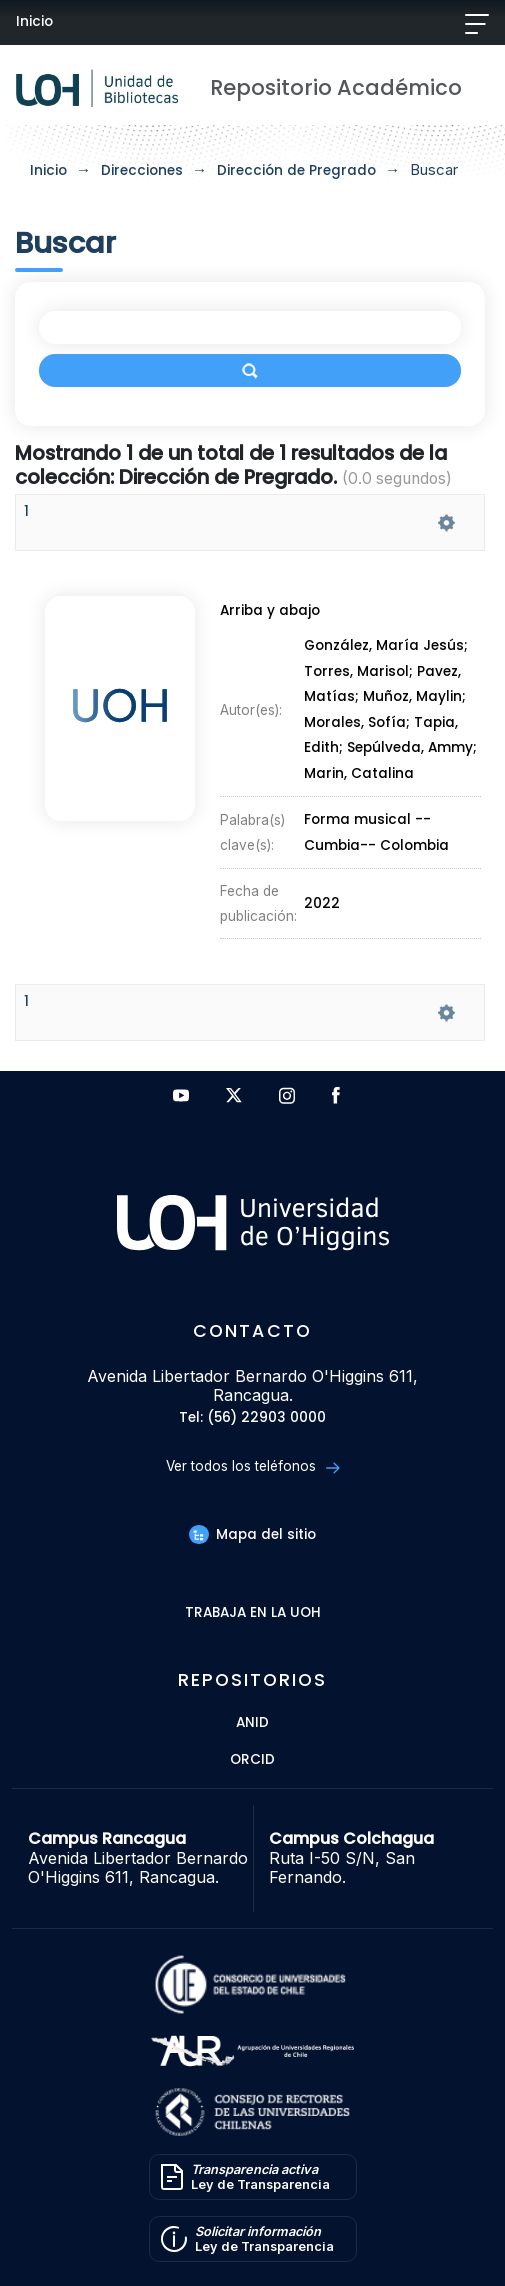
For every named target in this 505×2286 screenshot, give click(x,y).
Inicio (34, 21)
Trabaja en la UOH (253, 1613)
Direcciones (142, 170)
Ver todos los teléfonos (252, 1466)
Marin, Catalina (359, 773)
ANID (252, 1723)
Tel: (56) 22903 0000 (252, 1418)
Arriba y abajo (270, 610)
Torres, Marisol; (360, 671)
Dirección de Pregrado (296, 170)
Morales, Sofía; (359, 722)
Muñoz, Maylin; (414, 697)
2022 (322, 903)
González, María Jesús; (386, 646)
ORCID (252, 1760)
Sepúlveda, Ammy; (412, 748)
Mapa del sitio (252, 1534)
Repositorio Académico (336, 87)
